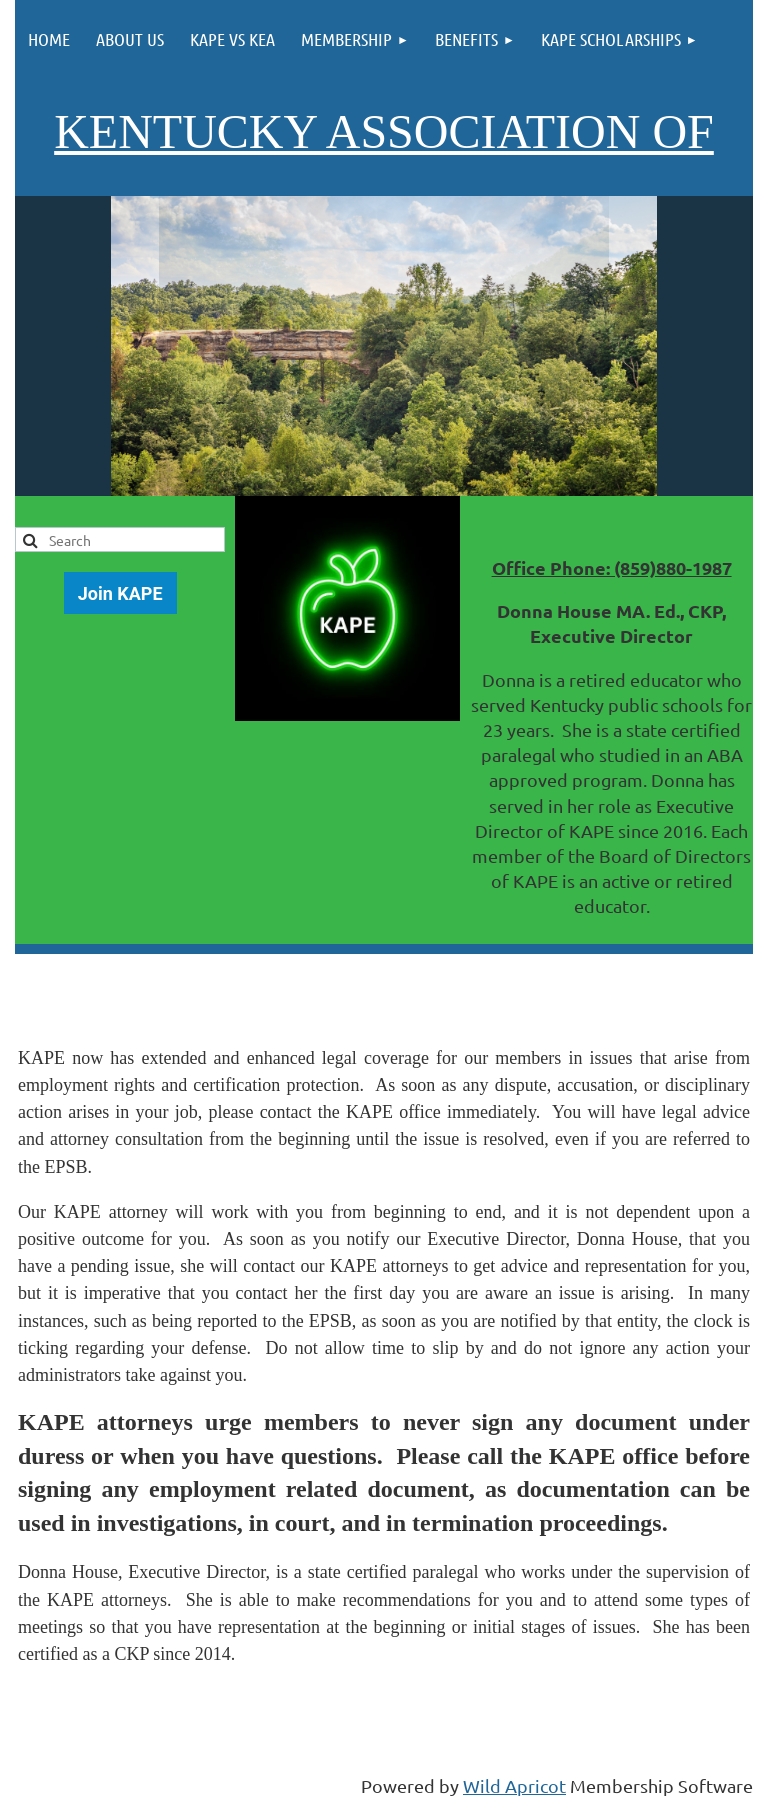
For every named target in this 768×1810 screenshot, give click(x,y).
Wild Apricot (514, 1785)
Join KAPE (120, 593)
